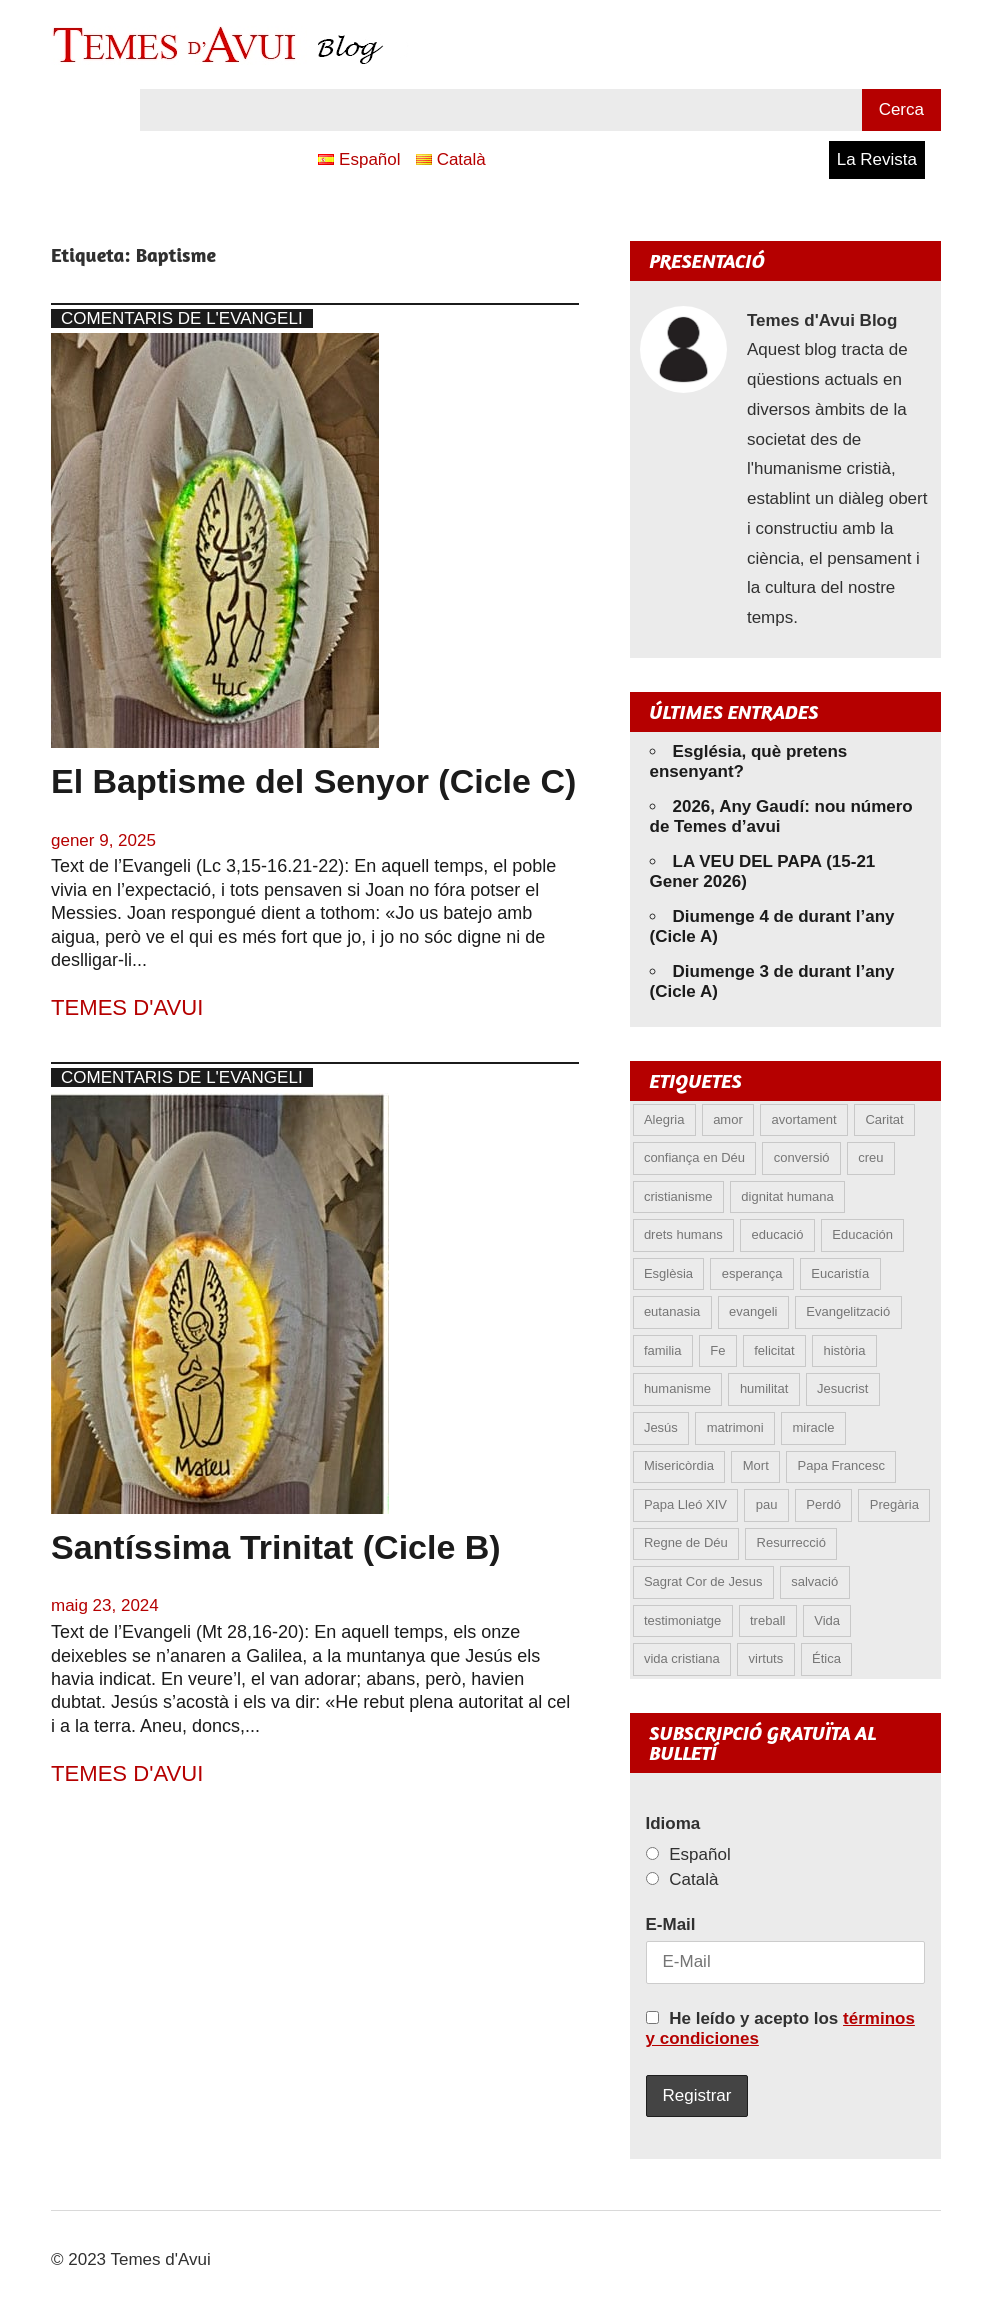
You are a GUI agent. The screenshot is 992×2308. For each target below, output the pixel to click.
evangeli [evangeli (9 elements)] (753, 1311)
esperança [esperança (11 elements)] (752, 1273)
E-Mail (671, 1924)
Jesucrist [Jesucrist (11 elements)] (842, 1388)
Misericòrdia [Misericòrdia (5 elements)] (679, 1465)
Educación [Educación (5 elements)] (862, 1234)
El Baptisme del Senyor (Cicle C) (313, 781)
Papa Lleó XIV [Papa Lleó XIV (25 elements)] (685, 1504)
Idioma (673, 1823)
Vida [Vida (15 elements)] (827, 1620)
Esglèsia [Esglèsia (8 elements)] (668, 1273)
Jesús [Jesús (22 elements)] (661, 1427)
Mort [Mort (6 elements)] (756, 1465)
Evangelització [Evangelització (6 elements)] (848, 1311)
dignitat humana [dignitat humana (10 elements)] (787, 1196)
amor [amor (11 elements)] (728, 1119)
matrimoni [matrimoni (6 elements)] (735, 1427)
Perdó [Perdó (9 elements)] (823, 1504)
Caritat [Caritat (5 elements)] (884, 1119)
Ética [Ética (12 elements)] (826, 1658)
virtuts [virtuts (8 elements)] (766, 1658)
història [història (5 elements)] (844, 1350)
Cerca (901, 109)
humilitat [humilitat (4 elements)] (764, 1388)
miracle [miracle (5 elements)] (814, 1427)
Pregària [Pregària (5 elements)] (894, 1504)
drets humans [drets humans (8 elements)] (683, 1234)
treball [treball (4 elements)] (767, 1620)
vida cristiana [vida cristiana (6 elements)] (682, 1658)
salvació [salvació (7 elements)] (814, 1581)
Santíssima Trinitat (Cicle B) (276, 1547)
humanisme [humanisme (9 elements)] (677, 1388)
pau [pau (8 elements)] (767, 1504)
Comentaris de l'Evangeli (182, 318)
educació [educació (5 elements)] (777, 1234)
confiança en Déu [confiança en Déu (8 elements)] (694, 1157)
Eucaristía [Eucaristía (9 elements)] (840, 1273)
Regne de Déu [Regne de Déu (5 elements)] (686, 1542)
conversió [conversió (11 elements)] (802, 1157)
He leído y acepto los (780, 2028)
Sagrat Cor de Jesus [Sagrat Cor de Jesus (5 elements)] (703, 1581)
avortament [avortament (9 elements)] (804, 1119)
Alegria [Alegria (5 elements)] (664, 1119)
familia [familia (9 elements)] (663, 1350)
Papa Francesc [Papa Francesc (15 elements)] (841, 1465)
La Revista (877, 159)
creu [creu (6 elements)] (870, 1157)
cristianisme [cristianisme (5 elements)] (678, 1196)
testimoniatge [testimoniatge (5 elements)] (682, 1620)
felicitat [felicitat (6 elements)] (774, 1350)
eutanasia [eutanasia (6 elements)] (672, 1311)
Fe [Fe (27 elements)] (717, 1350)
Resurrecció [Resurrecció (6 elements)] (791, 1542)
